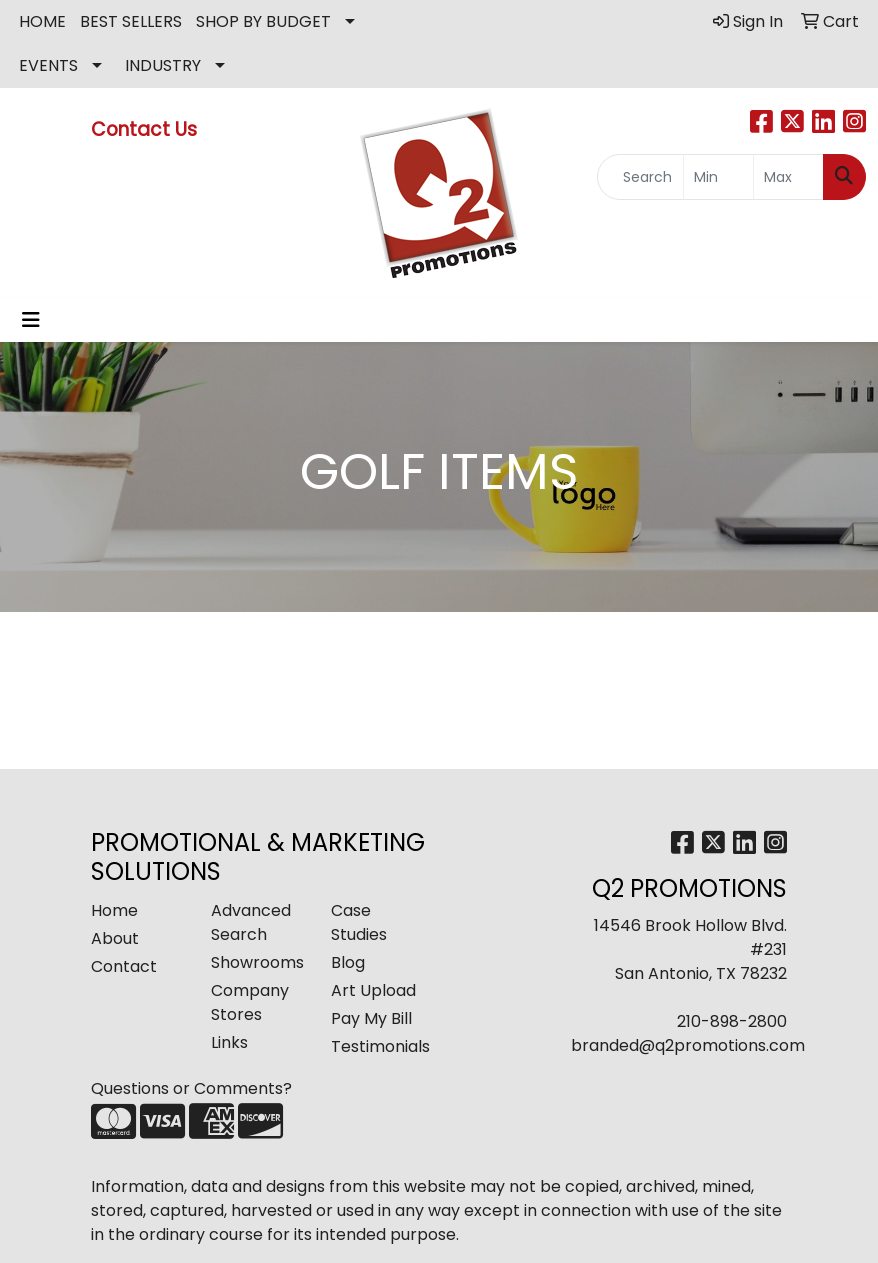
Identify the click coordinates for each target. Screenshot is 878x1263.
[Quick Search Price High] (788, 177)
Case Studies (359, 922)
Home (114, 910)
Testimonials (379, 1046)
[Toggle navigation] (31, 320)
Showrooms (257, 962)
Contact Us (146, 129)
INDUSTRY (163, 65)
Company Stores (250, 1002)
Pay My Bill (371, 1018)
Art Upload (373, 990)
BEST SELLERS (131, 21)
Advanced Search (251, 922)
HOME (42, 21)
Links (229, 1042)
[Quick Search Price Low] (718, 177)
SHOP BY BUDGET (263, 21)
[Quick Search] (640, 177)
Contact (124, 966)
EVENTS (48, 65)
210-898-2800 (732, 1021)
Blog (348, 962)
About (115, 938)
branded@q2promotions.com (688, 1045)
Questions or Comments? (191, 1088)
